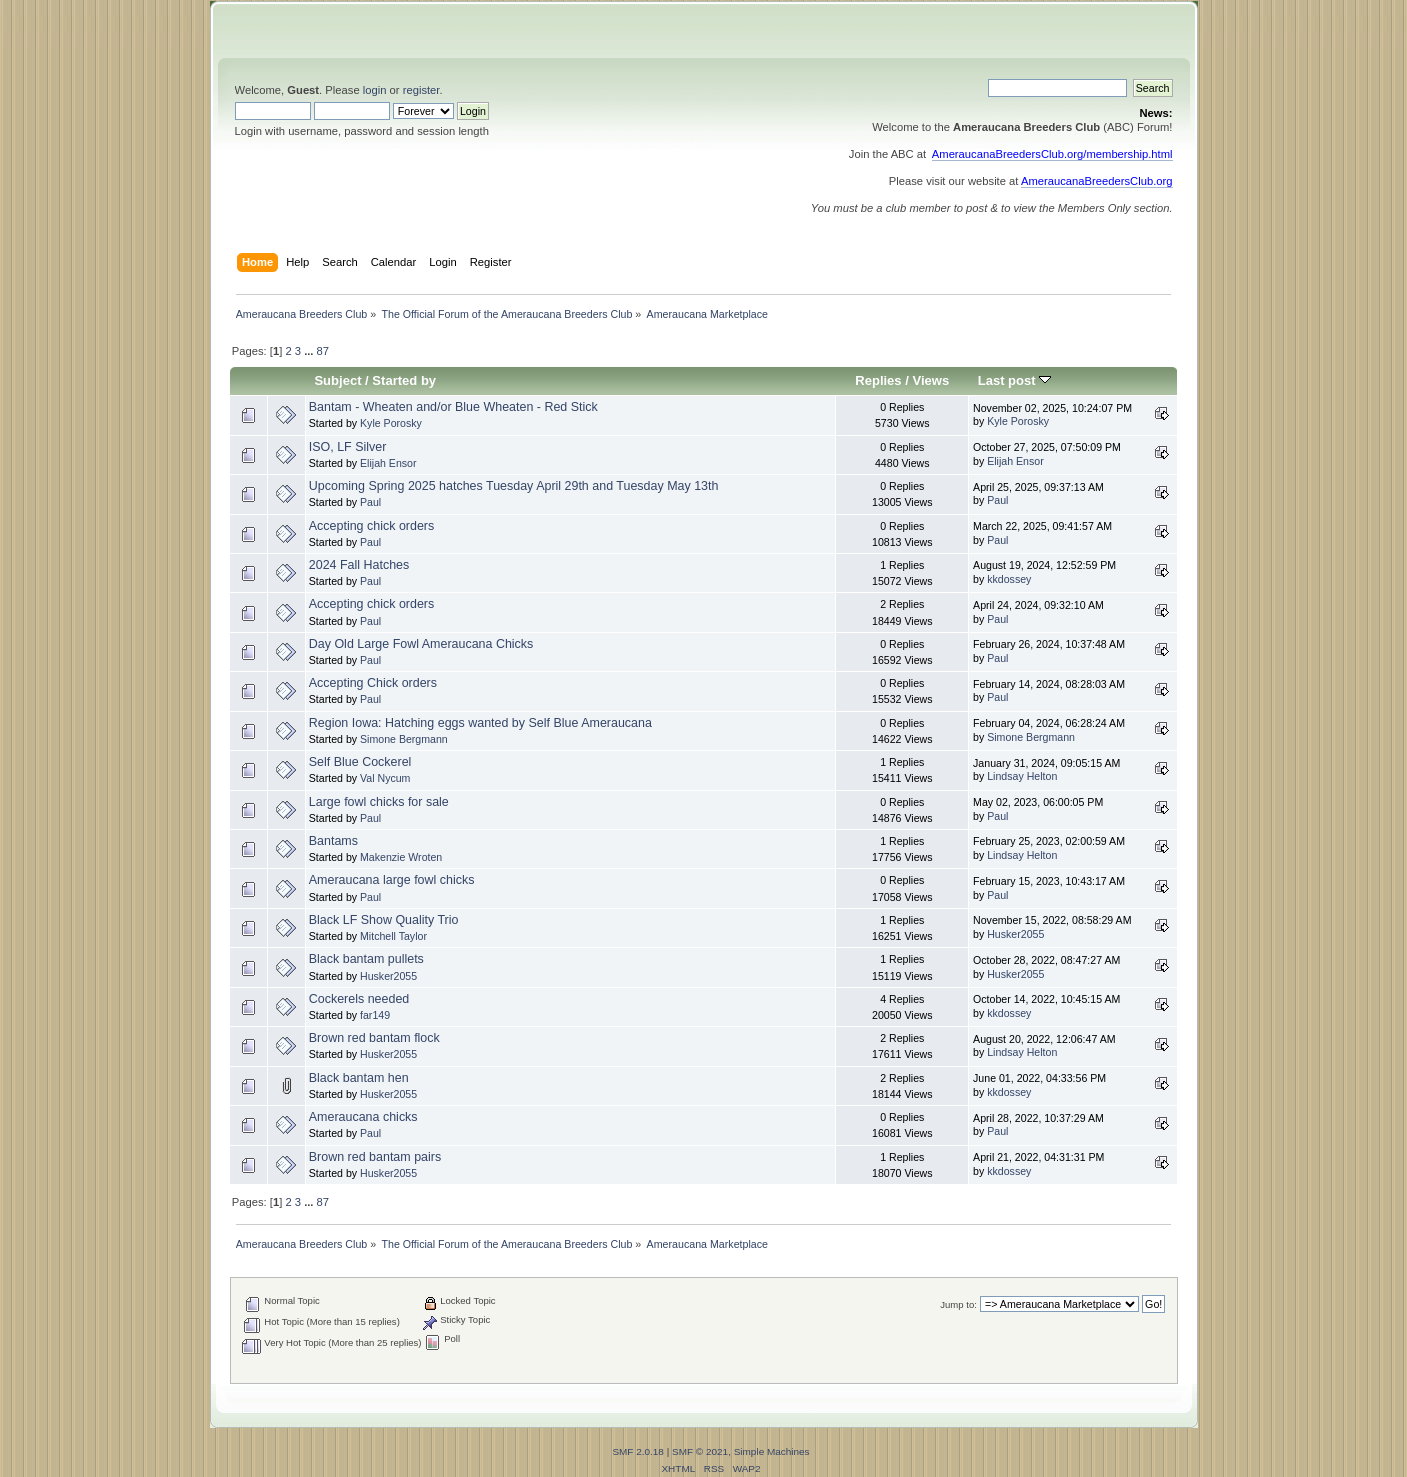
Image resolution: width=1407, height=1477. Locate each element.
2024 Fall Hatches (359, 565)
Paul (370, 502)
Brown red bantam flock (374, 1038)
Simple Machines (772, 1451)
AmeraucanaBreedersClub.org (1097, 181)
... (310, 351)
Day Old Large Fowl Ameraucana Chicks (421, 644)
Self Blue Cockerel (360, 762)
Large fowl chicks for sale (379, 802)
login (375, 90)
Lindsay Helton (1022, 776)
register (421, 90)
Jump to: (958, 1304)
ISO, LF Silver (348, 447)
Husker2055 (1015, 934)
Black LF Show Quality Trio (384, 920)
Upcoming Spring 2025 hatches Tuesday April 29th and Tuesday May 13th (514, 486)
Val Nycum (385, 778)
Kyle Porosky (391, 423)
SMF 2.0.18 (638, 1451)
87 (323, 351)
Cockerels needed (359, 999)
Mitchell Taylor (393, 936)
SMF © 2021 (700, 1451)
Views (931, 380)
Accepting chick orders (371, 526)
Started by (404, 380)
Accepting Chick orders (373, 683)
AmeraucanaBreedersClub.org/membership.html (1052, 154)
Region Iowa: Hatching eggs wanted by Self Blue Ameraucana (480, 723)
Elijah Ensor (388, 463)
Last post (1015, 380)
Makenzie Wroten (401, 857)
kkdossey (1009, 579)
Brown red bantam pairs (375, 1157)
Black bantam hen (359, 1078)
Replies (878, 380)
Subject (337, 380)
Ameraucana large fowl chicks (392, 880)
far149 (375, 1015)
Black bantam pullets (366, 959)
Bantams (333, 841)
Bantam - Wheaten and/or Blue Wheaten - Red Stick (453, 407)
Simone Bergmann (404, 739)
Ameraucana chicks (363, 1117)
